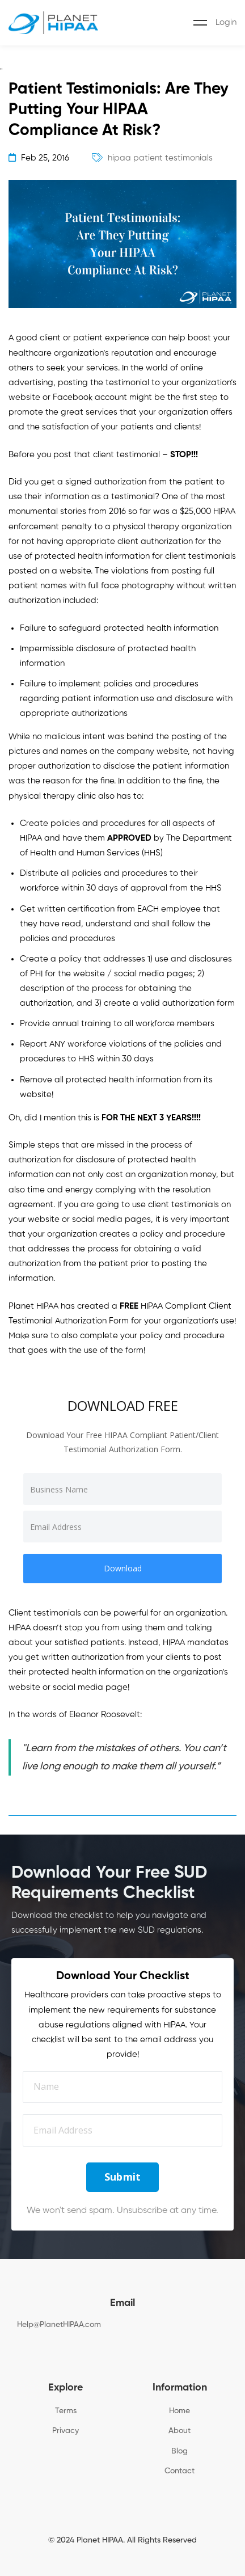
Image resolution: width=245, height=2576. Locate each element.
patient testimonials (173, 158)
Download (123, 1568)
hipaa (119, 158)
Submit (122, 2176)
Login (226, 22)
